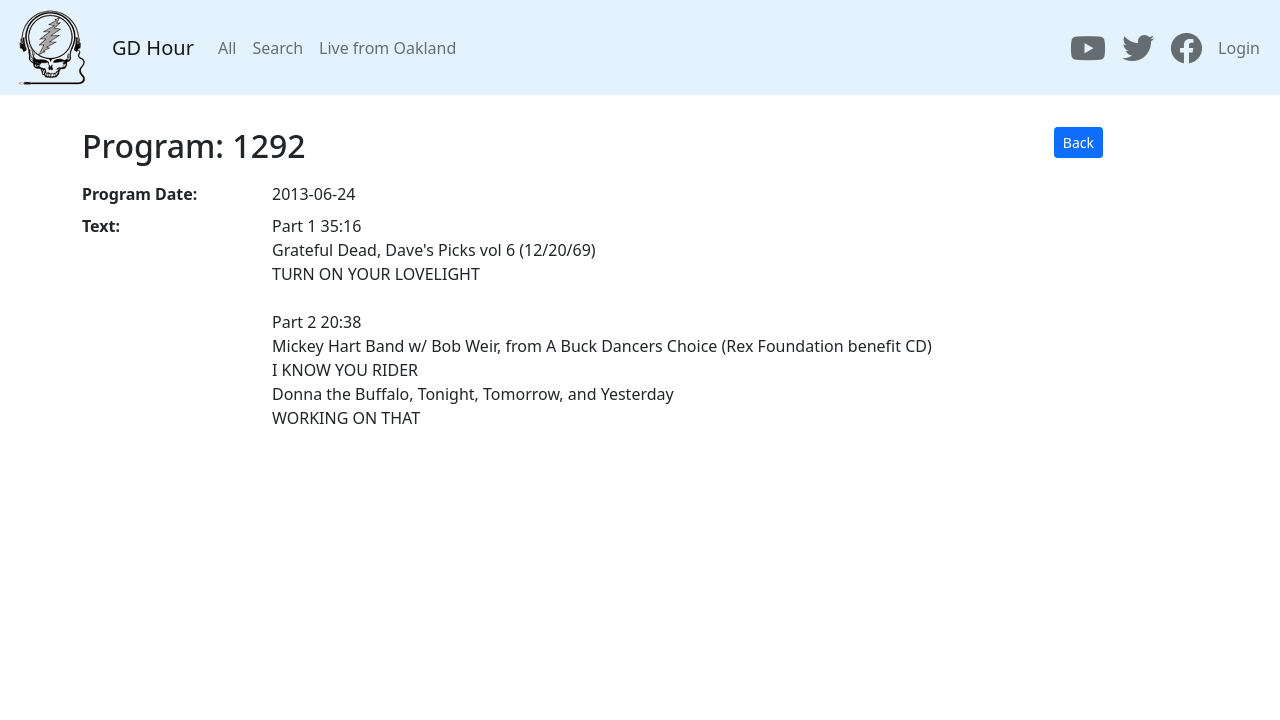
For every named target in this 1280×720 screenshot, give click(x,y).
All (227, 48)
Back (1078, 142)
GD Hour (153, 47)
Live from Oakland (387, 48)
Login (1239, 48)
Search (277, 48)
